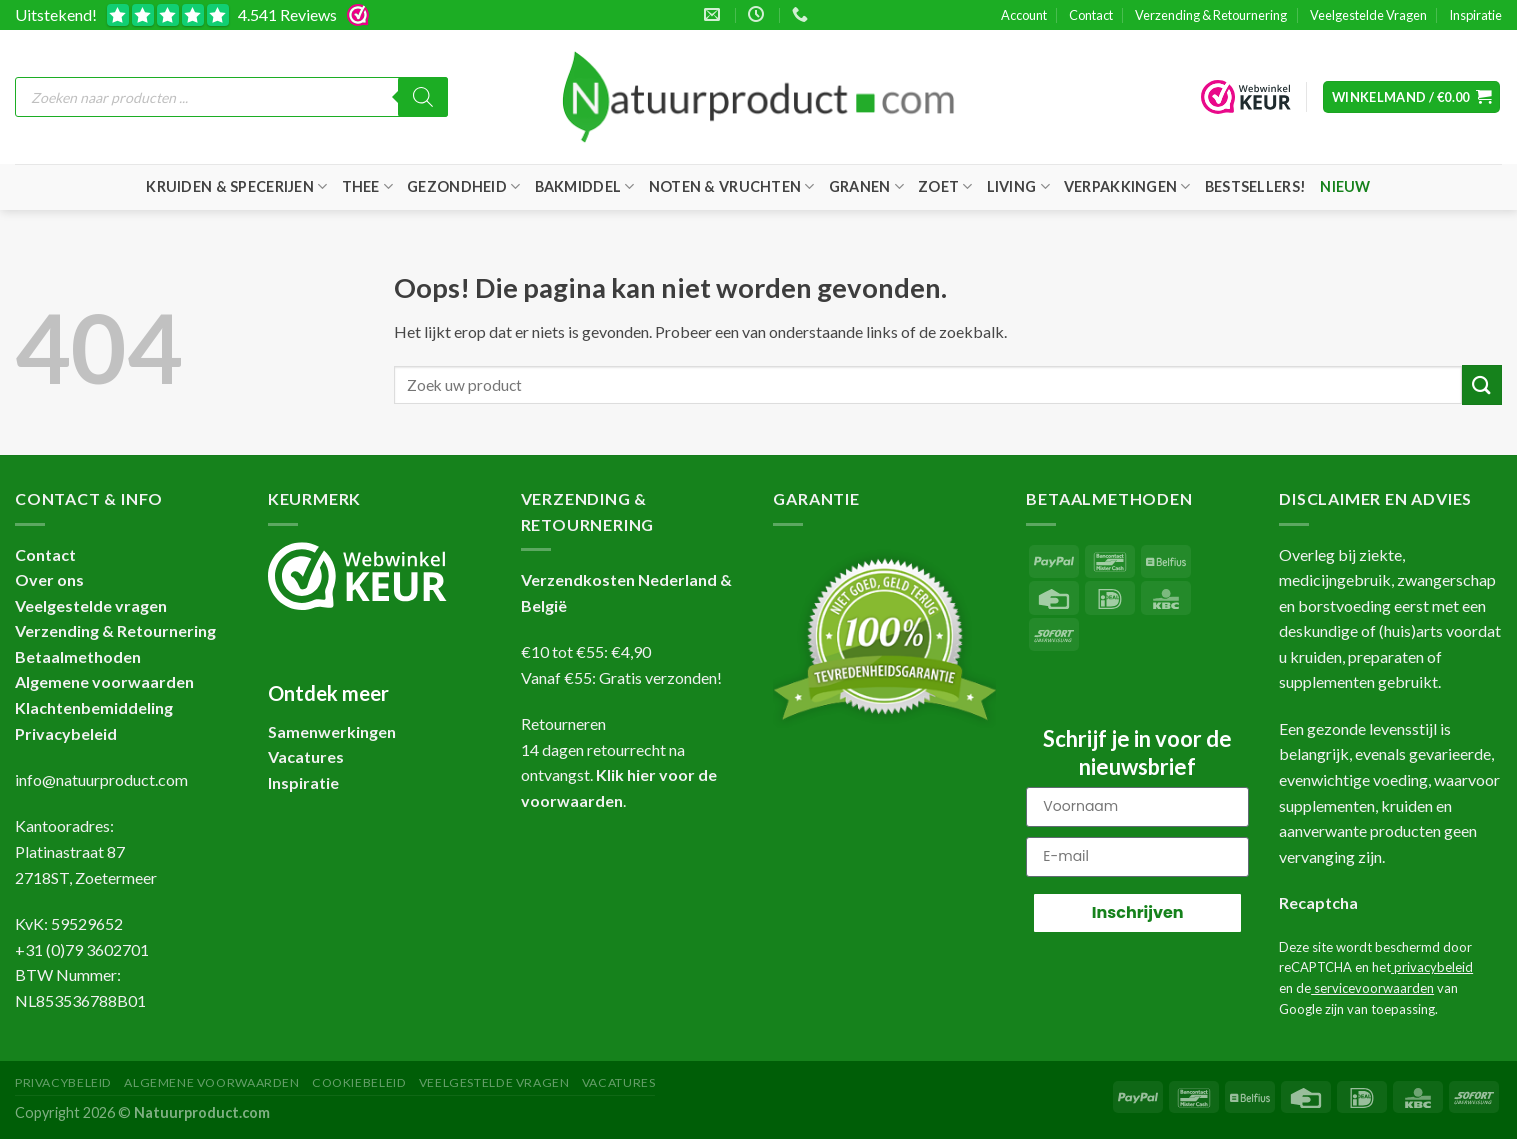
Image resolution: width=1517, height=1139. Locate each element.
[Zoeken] (423, 97)
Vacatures (619, 1082)
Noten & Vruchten (732, 186)
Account (1024, 15)
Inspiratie (1475, 15)
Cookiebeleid (359, 1082)
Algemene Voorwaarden (211, 1082)
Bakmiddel (585, 186)
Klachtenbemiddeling (94, 707)
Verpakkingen (1127, 186)
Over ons (49, 579)
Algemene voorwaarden (104, 681)
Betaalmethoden (78, 656)
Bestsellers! (1255, 186)
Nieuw (1345, 186)
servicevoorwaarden (1372, 988)
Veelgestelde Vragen (1368, 15)
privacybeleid (1432, 967)
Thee (368, 186)
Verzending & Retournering (1211, 15)
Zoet (945, 186)
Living (1018, 186)
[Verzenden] (1482, 384)
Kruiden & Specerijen (236, 186)
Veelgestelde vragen (91, 605)
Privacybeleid (66, 733)
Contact (1091, 15)
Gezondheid (463, 186)
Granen (866, 186)
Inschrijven (1138, 912)
